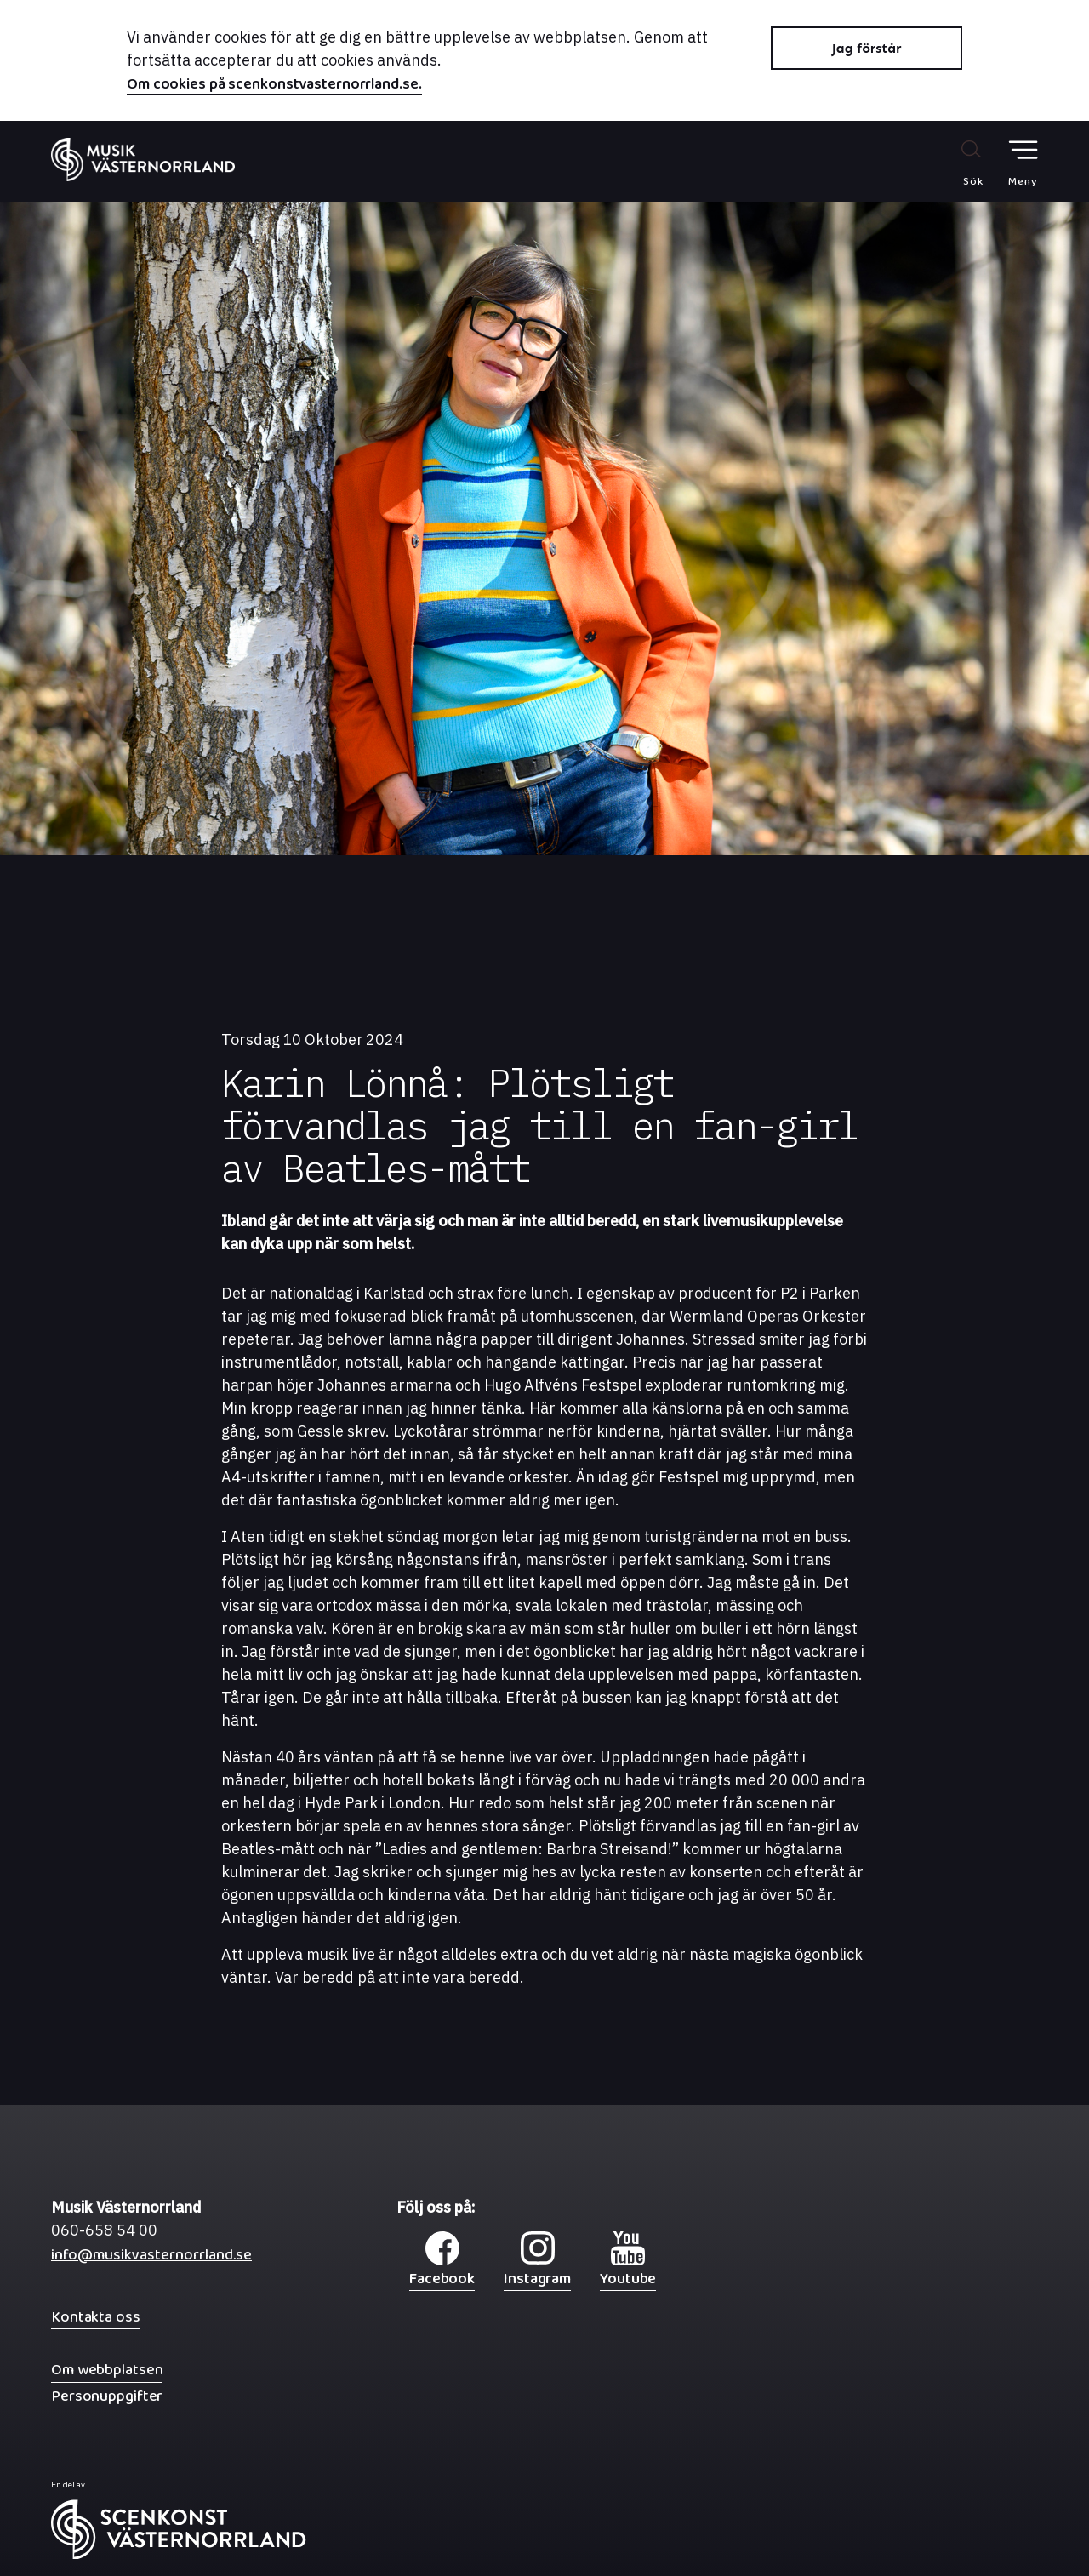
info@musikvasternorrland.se (151, 2259)
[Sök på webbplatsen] (955, 163)
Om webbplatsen (106, 2369)
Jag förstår (867, 48)
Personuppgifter (106, 2396)
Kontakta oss (95, 2317)
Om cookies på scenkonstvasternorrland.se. (274, 86)
